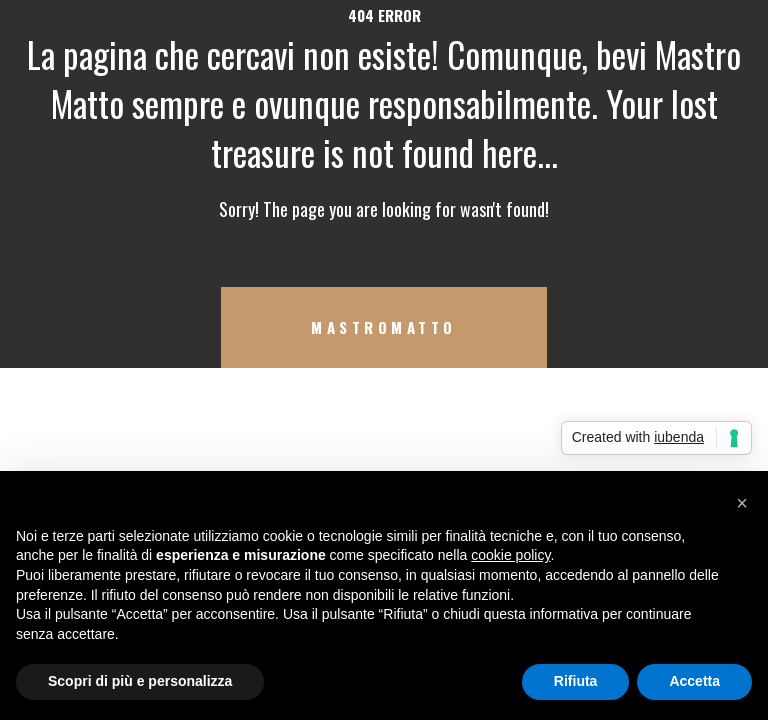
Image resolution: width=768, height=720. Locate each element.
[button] (742, 503)
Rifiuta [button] (576, 681)
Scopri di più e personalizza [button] (140, 681)
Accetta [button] (694, 681)
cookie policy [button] (510, 555)
